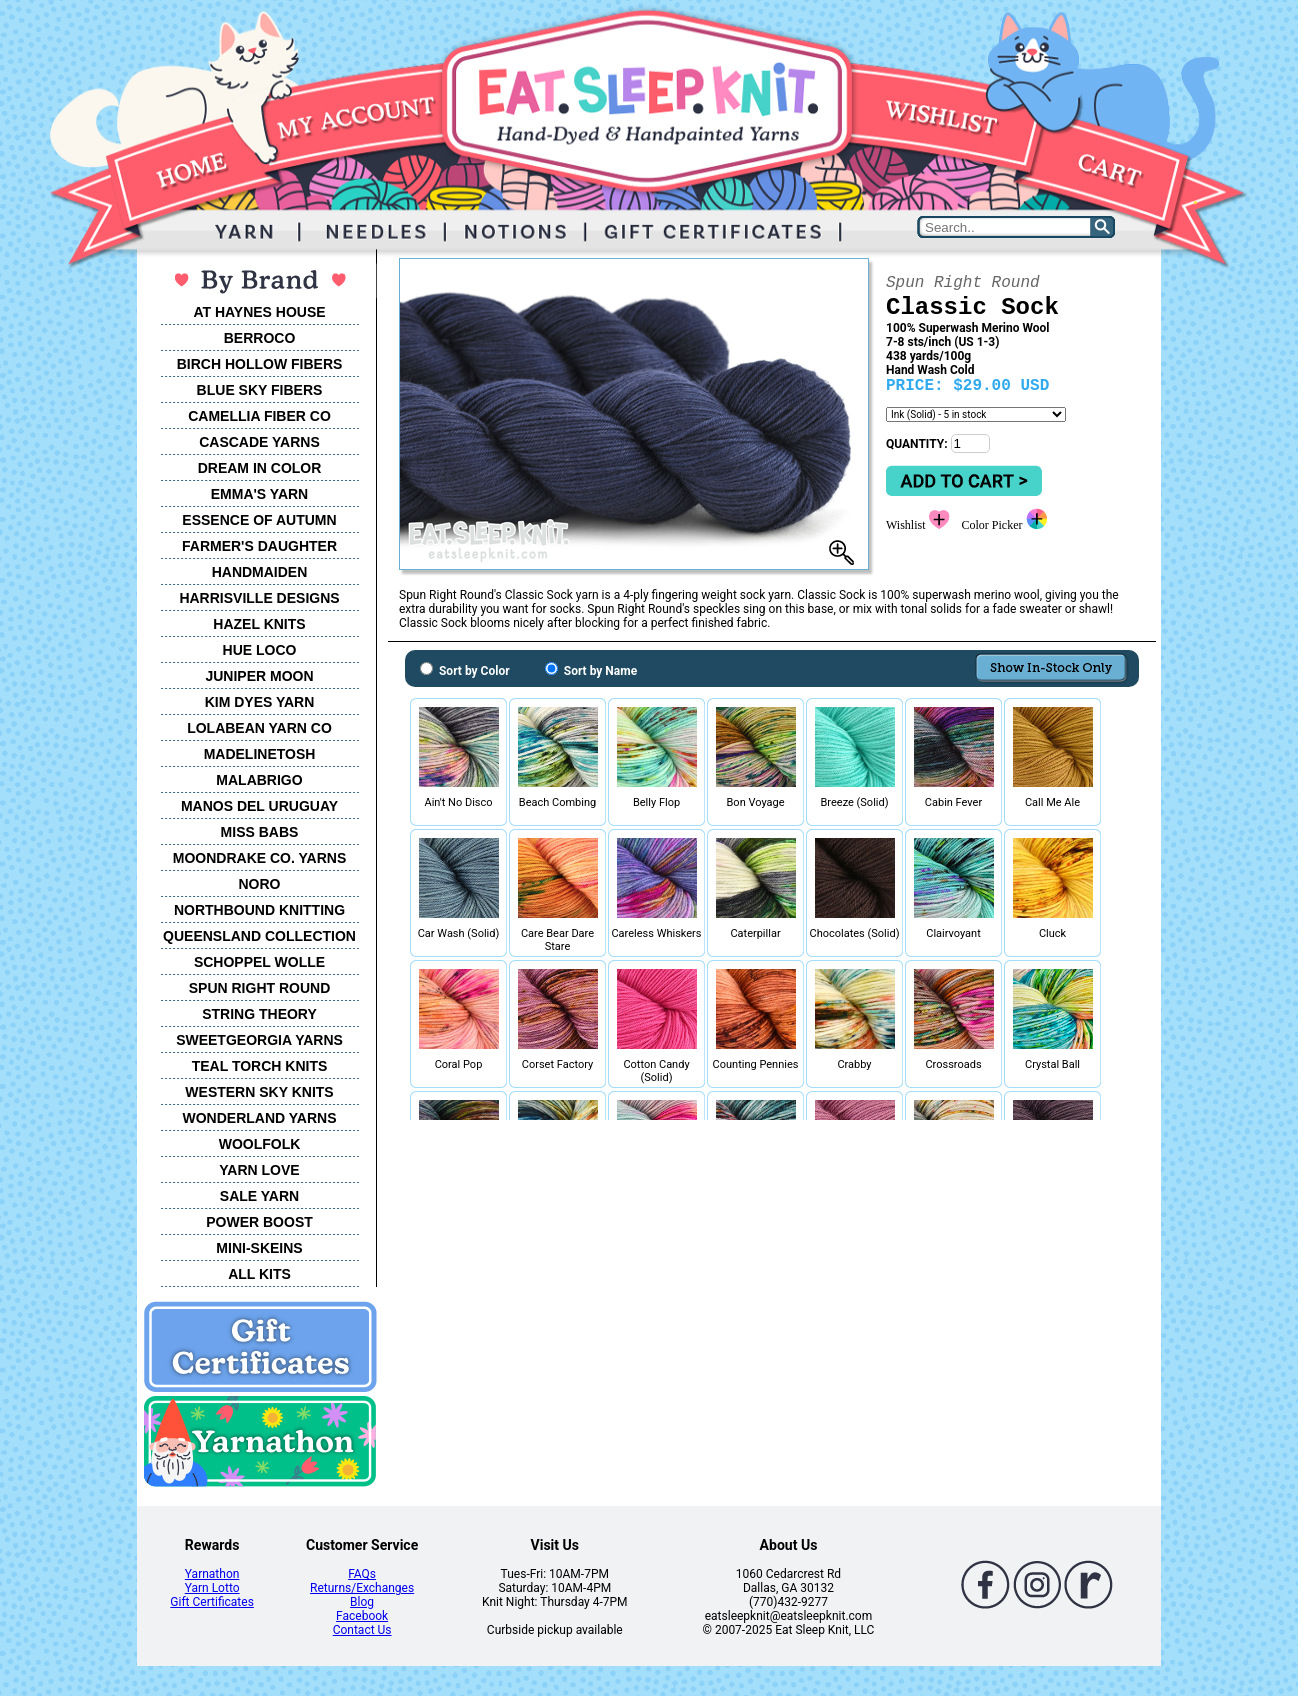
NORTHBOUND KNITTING (259, 910)
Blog (362, 1602)
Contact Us (362, 1630)
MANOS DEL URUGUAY (259, 806)
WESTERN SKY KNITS (259, 1092)
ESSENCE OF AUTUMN (259, 520)
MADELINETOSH (260, 754)
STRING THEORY (259, 1014)
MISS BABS (260, 832)
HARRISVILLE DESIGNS (259, 598)
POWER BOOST (259, 1222)
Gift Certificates (211, 1602)
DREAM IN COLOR (260, 468)
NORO (260, 884)
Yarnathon (212, 1574)
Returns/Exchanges (362, 1588)
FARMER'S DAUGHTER (259, 546)
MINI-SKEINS (259, 1248)
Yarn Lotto (212, 1588)
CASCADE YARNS (259, 442)
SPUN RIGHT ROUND (260, 988)
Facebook (362, 1616)
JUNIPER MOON (259, 676)
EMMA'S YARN (259, 494)
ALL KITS (259, 1274)
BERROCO (260, 338)
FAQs (362, 1574)
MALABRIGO (259, 780)
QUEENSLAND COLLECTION (259, 936)
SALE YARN (259, 1196)
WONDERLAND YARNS (259, 1118)
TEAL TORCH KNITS (260, 1066)
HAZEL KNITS (259, 624)
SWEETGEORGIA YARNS (259, 1040)
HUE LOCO (260, 650)
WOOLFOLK (260, 1144)
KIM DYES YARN (260, 702)
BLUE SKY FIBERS (260, 390)
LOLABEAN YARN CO (259, 728)
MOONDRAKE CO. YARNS (259, 858)
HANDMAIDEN (260, 572)
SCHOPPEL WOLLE (259, 962)
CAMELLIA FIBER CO (259, 416)
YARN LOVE (259, 1170)
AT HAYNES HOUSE (259, 312)
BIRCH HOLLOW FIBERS (260, 364)
